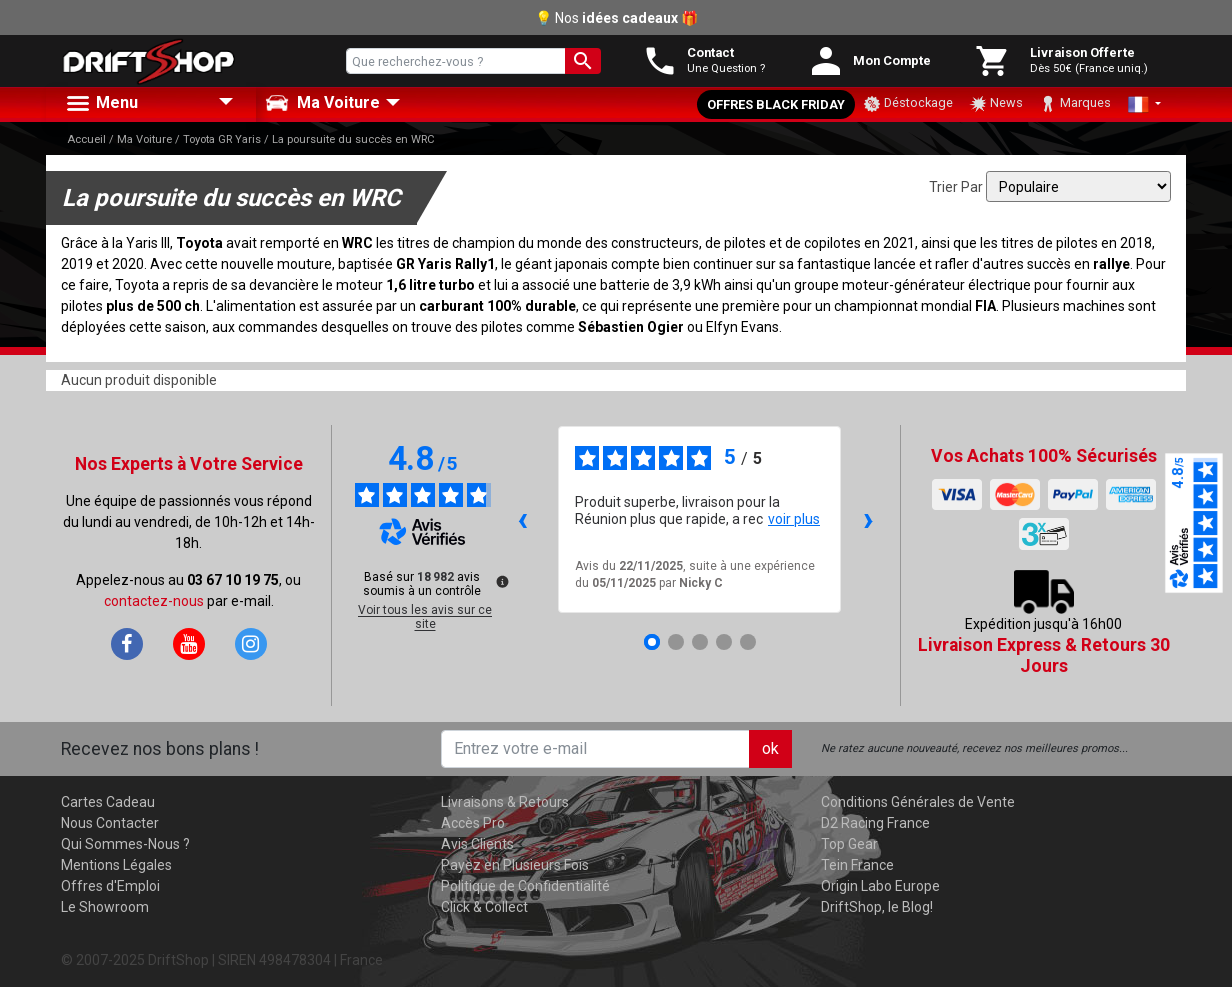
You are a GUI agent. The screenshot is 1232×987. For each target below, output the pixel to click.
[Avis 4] (724, 642)
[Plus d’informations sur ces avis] (501, 580)
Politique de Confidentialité (525, 886)
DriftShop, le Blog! (877, 907)
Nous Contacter (110, 823)
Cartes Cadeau (108, 802)
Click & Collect (484, 907)
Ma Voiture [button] (322, 103)
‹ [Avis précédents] (522, 518)
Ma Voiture (144, 139)
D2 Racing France (875, 823)
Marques (1075, 104)
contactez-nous (154, 601)
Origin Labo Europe (880, 886)
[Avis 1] (652, 642)
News (996, 104)
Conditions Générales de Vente (918, 802)
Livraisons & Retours (505, 802)
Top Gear (849, 844)
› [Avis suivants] (868, 518)
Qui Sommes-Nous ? (125, 844)
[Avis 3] (700, 642)
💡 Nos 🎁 (616, 18)
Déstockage (908, 104)
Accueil (86, 139)
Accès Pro (473, 823)
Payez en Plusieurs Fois (515, 865)
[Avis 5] (748, 642)
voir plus (794, 519)
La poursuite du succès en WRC (353, 139)
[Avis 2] (676, 642)
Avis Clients (477, 844)
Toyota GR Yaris (222, 139)
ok (770, 748)
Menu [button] (101, 104)
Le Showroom (105, 907)
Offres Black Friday (776, 104)
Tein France (857, 865)
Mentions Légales (116, 865)
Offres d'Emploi (110, 886)
